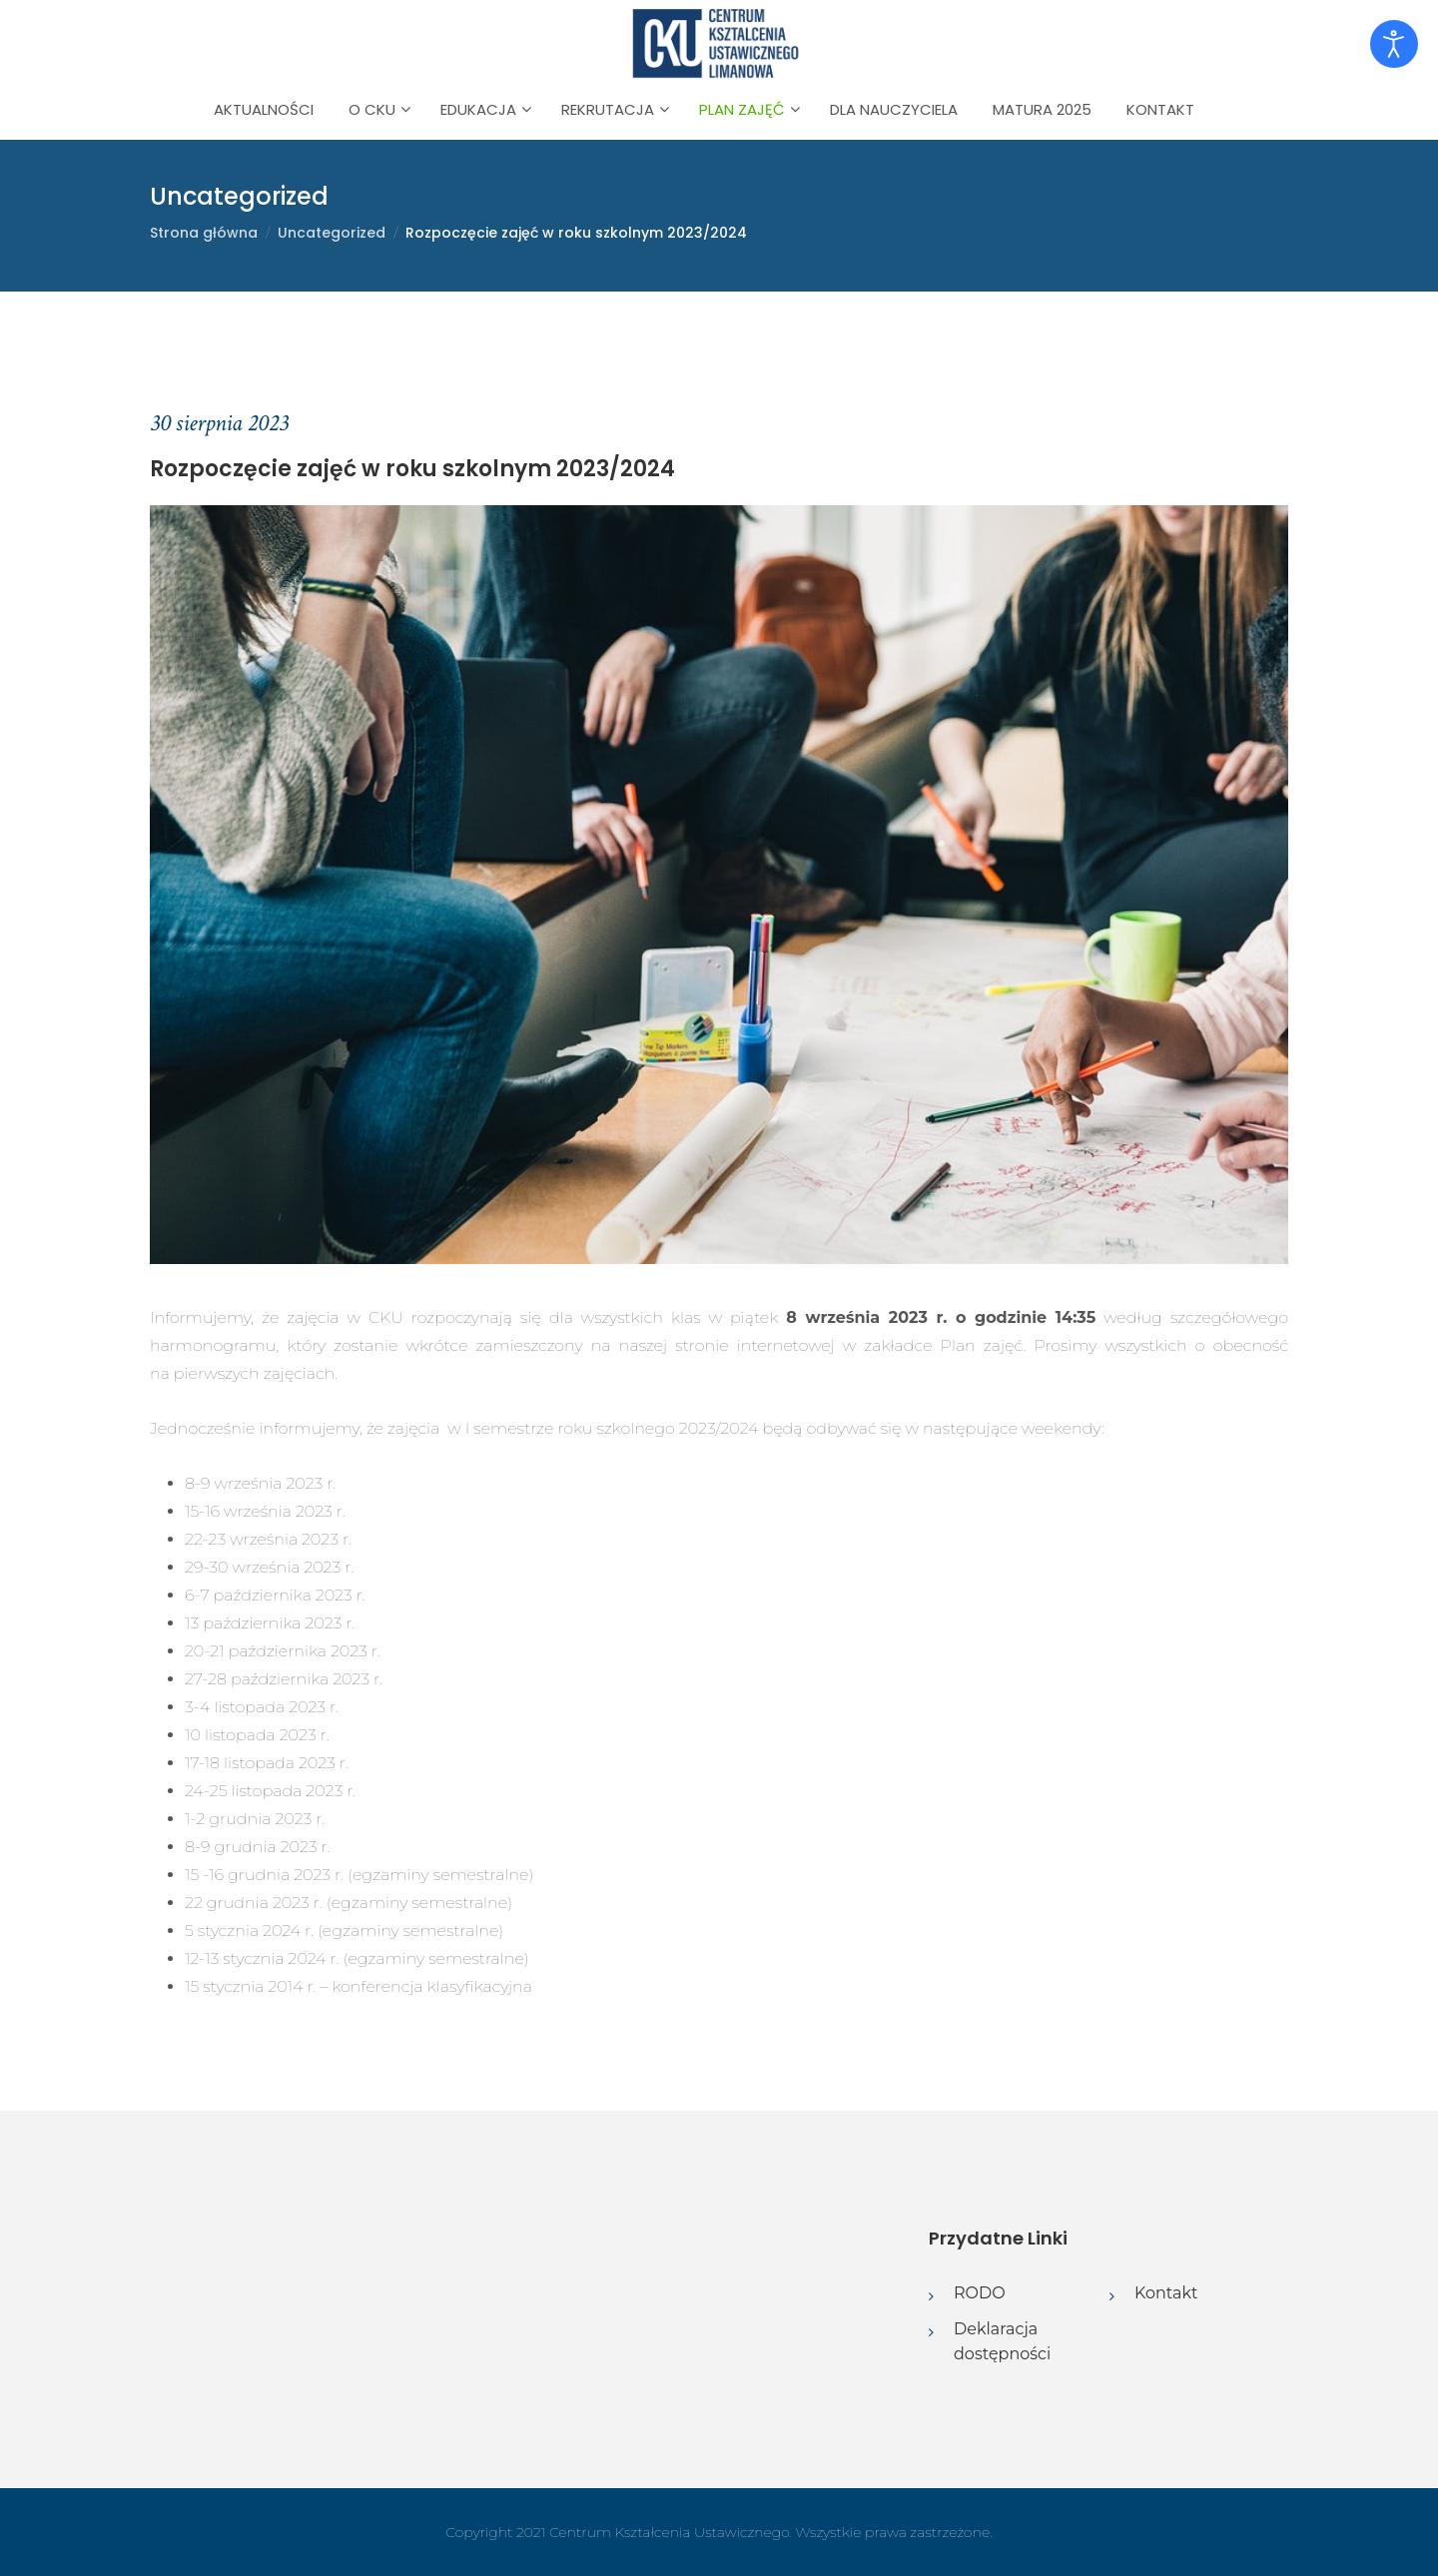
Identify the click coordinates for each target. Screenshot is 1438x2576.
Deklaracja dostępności (1002, 2341)
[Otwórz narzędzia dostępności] (1394, 44)
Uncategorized (331, 233)
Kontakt (1160, 109)
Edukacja (478, 109)
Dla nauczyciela (894, 109)
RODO (980, 2292)
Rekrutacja (607, 109)
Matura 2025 (1042, 109)
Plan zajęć (742, 109)
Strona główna (204, 233)
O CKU (372, 109)
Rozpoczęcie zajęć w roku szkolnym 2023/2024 (576, 233)
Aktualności (264, 109)
